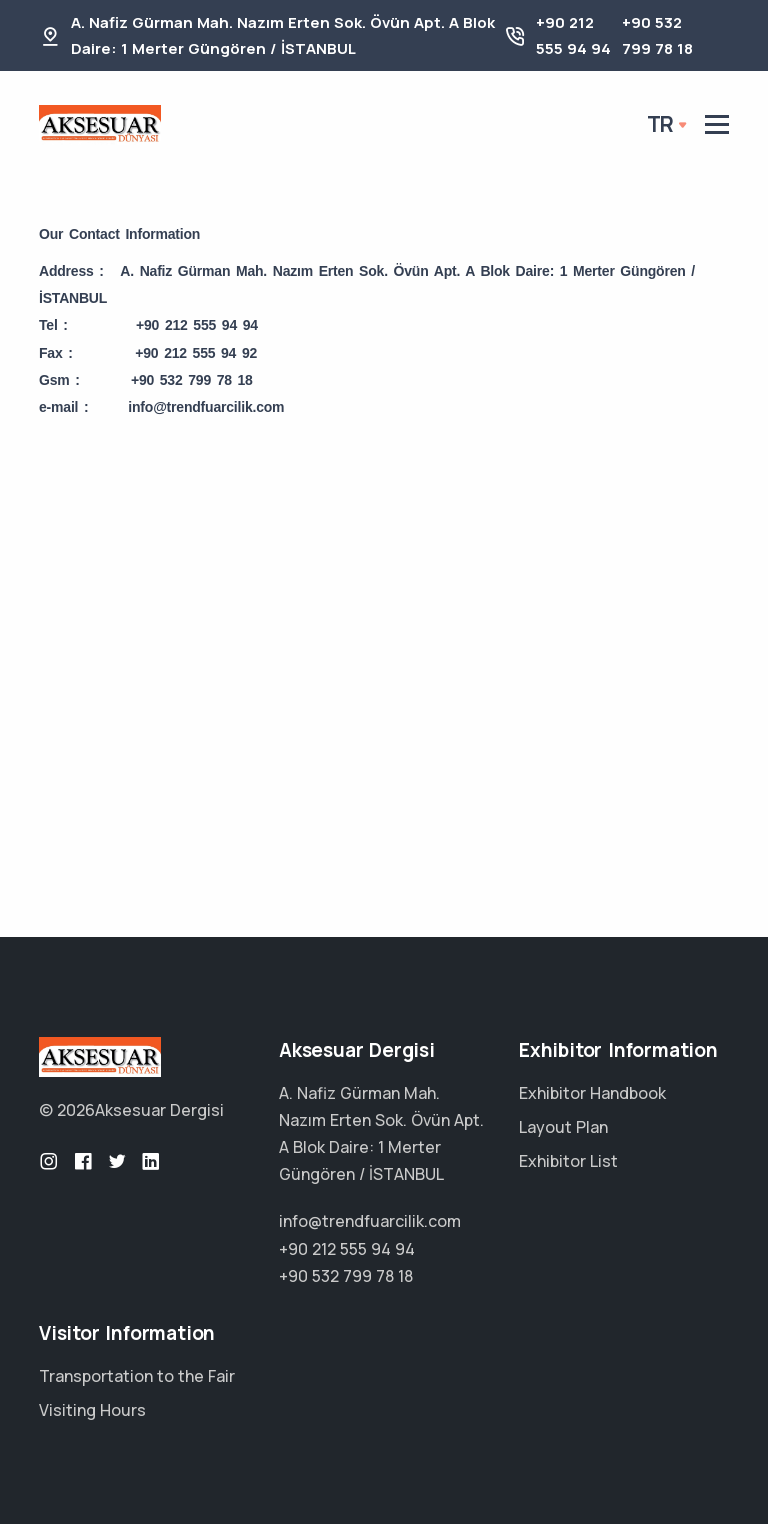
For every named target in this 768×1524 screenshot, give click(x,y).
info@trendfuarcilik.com (370, 1221)
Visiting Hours (92, 1410)
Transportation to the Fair (137, 1376)
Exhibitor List (568, 1161)
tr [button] (661, 124)
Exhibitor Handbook (592, 1093)
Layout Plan (563, 1127)
